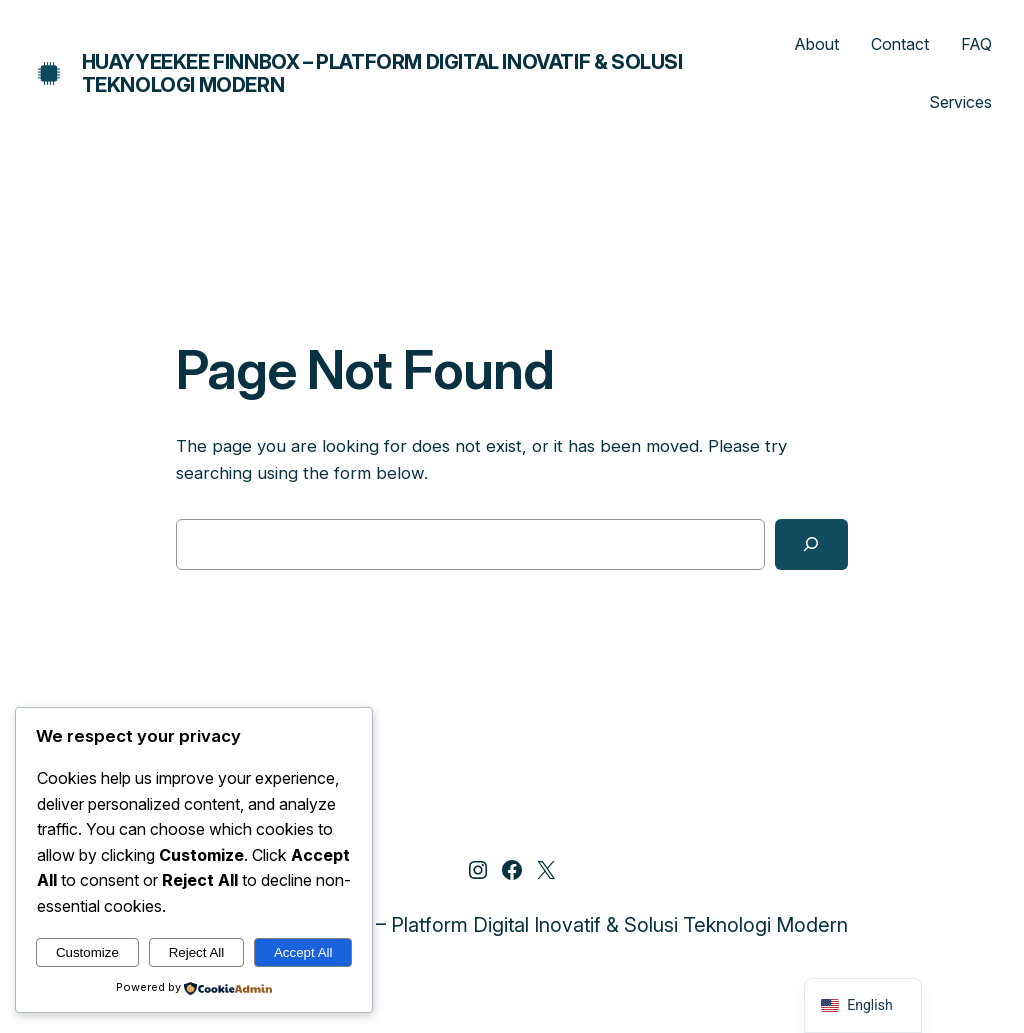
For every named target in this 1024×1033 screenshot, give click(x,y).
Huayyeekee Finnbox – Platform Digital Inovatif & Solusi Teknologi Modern (382, 73)
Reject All (197, 952)
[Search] (811, 544)
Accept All (303, 952)
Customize (87, 952)
